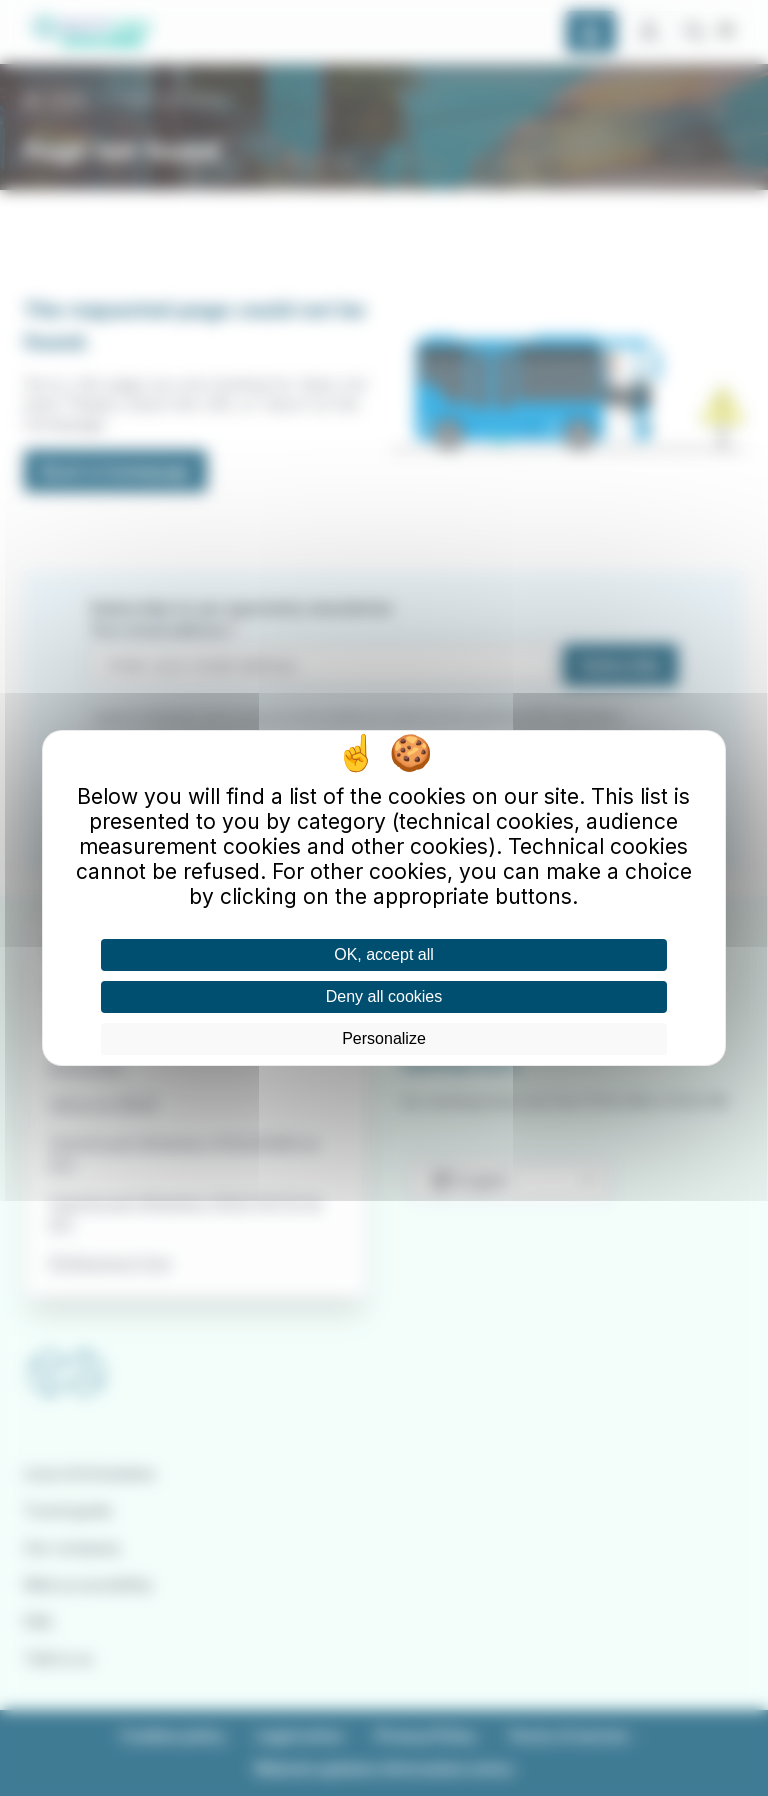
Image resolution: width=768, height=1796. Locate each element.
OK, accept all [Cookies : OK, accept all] (384, 954)
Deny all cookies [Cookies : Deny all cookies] (384, 996)
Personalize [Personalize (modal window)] (384, 1038)
